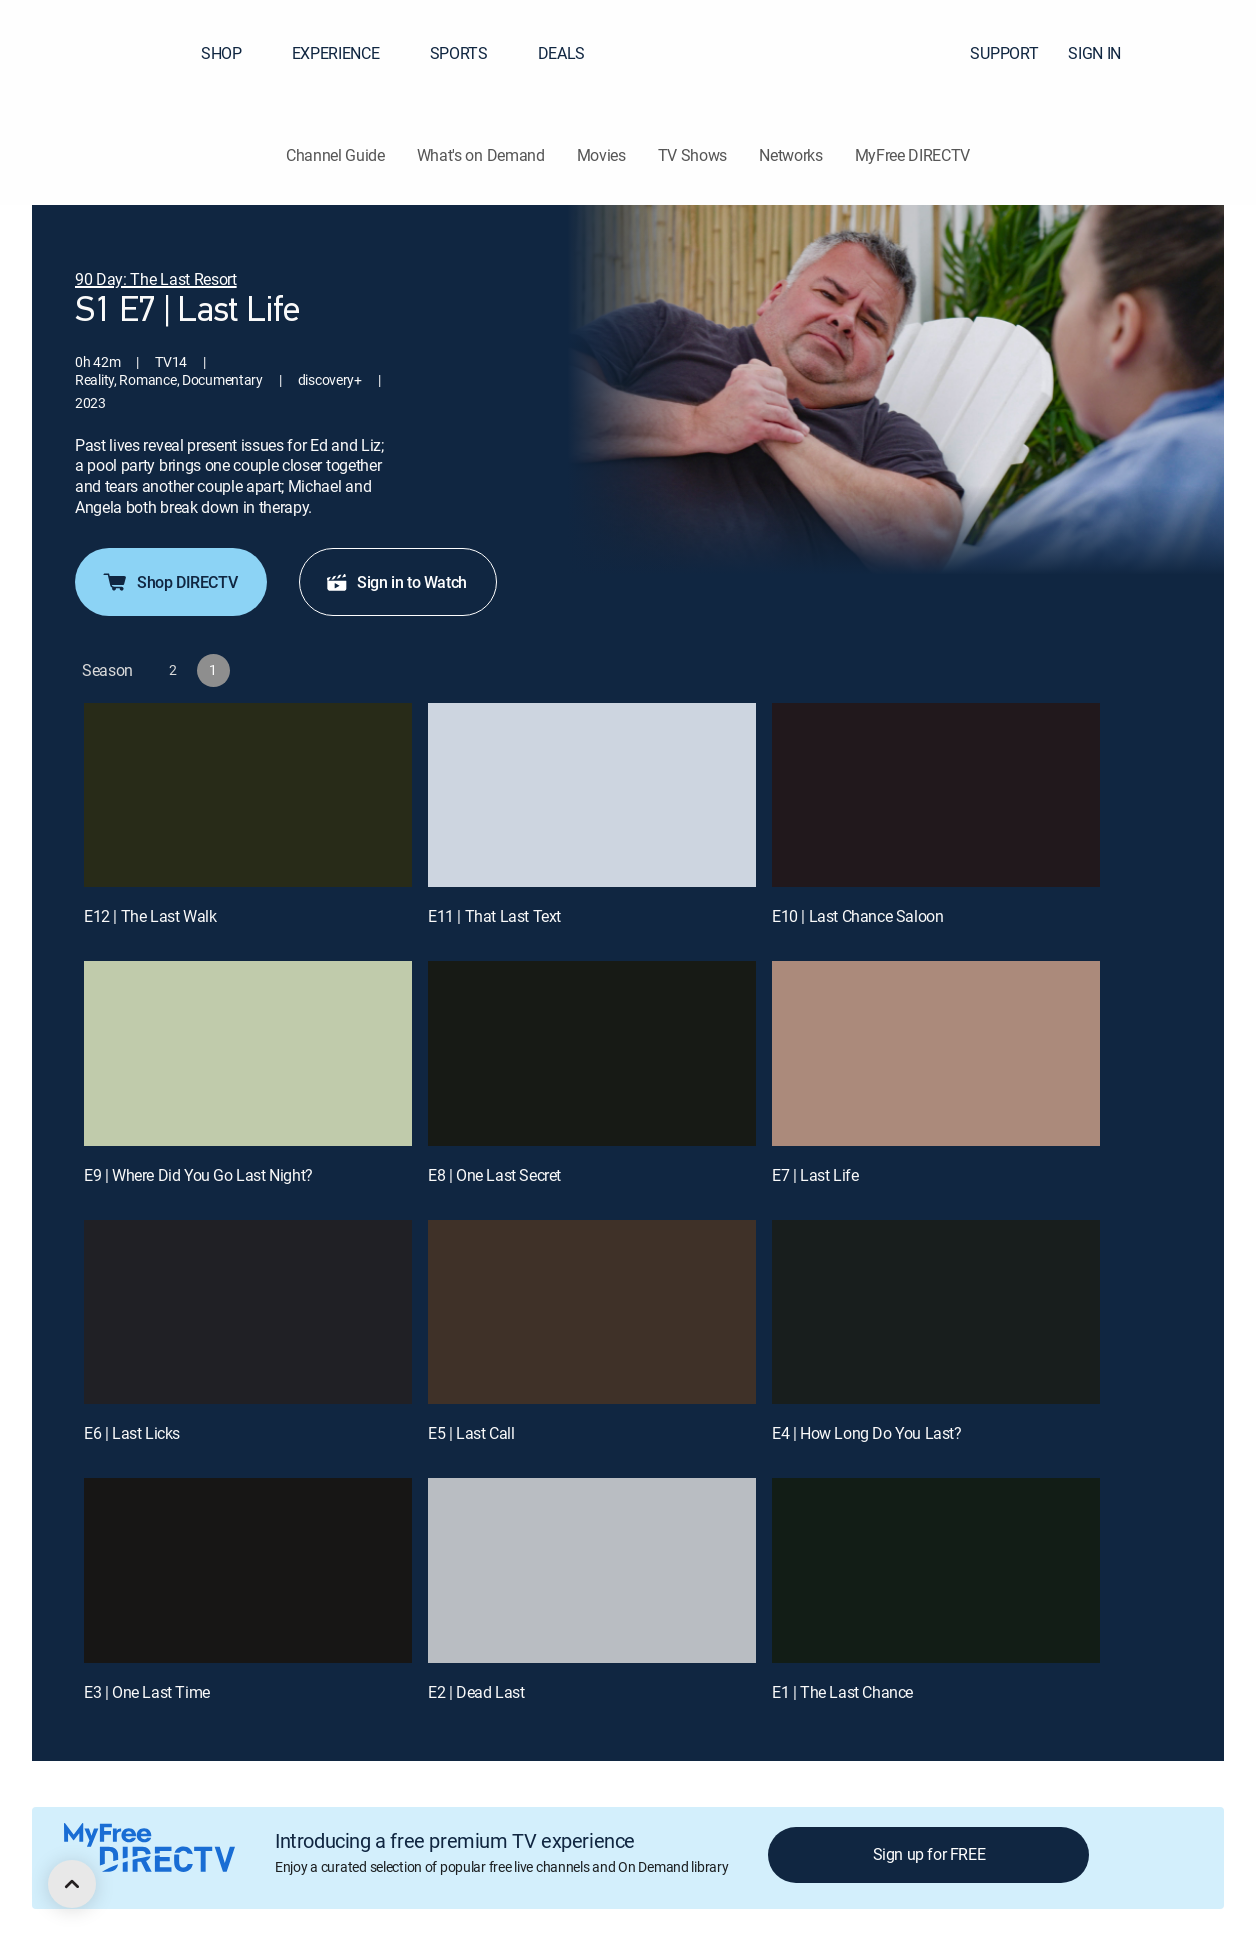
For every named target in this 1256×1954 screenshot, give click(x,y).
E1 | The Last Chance (842, 1692)
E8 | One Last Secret (494, 1175)
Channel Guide (335, 155)
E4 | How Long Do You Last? (867, 1433)
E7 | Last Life (815, 1175)
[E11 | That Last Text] (592, 795)
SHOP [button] (233, 53)
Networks (790, 155)
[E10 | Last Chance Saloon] (936, 795)
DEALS (561, 53)
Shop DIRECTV (169, 582)
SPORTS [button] (471, 53)
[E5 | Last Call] (592, 1312)
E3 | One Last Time (147, 1692)
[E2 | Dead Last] (592, 1570)
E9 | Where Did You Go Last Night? (198, 1175)
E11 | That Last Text (494, 916)
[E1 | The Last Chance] (936, 1570)
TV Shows (692, 155)
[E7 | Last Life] (936, 1053)
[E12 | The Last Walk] (248, 795)
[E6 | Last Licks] (248, 1312)
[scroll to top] (72, 1884)
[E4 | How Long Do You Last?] (936, 1312)
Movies (601, 155)
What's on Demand (481, 155)
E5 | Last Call (471, 1433)
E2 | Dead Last (476, 1692)
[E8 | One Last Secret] (592, 1053)
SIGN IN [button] (1106, 53)
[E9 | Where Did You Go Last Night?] (248, 1053)
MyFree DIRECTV (913, 155)
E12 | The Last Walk (150, 916)
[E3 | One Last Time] (248, 1570)
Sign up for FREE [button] (929, 1854)
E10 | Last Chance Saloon (857, 916)
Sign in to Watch (396, 582)
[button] (1205, 53)
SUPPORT (1004, 53)
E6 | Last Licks (132, 1433)
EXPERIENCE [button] (348, 53)
